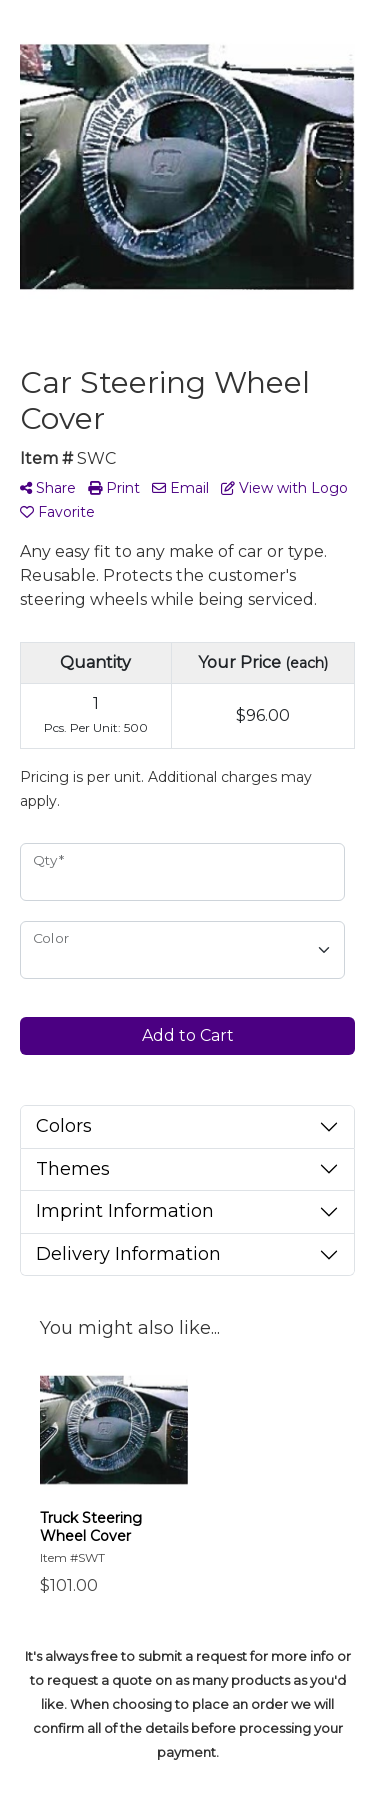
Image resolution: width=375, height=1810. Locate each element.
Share (48, 488)
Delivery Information (128, 1254)
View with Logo (284, 488)
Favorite (57, 512)
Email (180, 488)
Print (114, 488)
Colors (64, 1126)
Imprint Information (125, 1211)
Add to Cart (188, 1035)
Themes (73, 1169)
